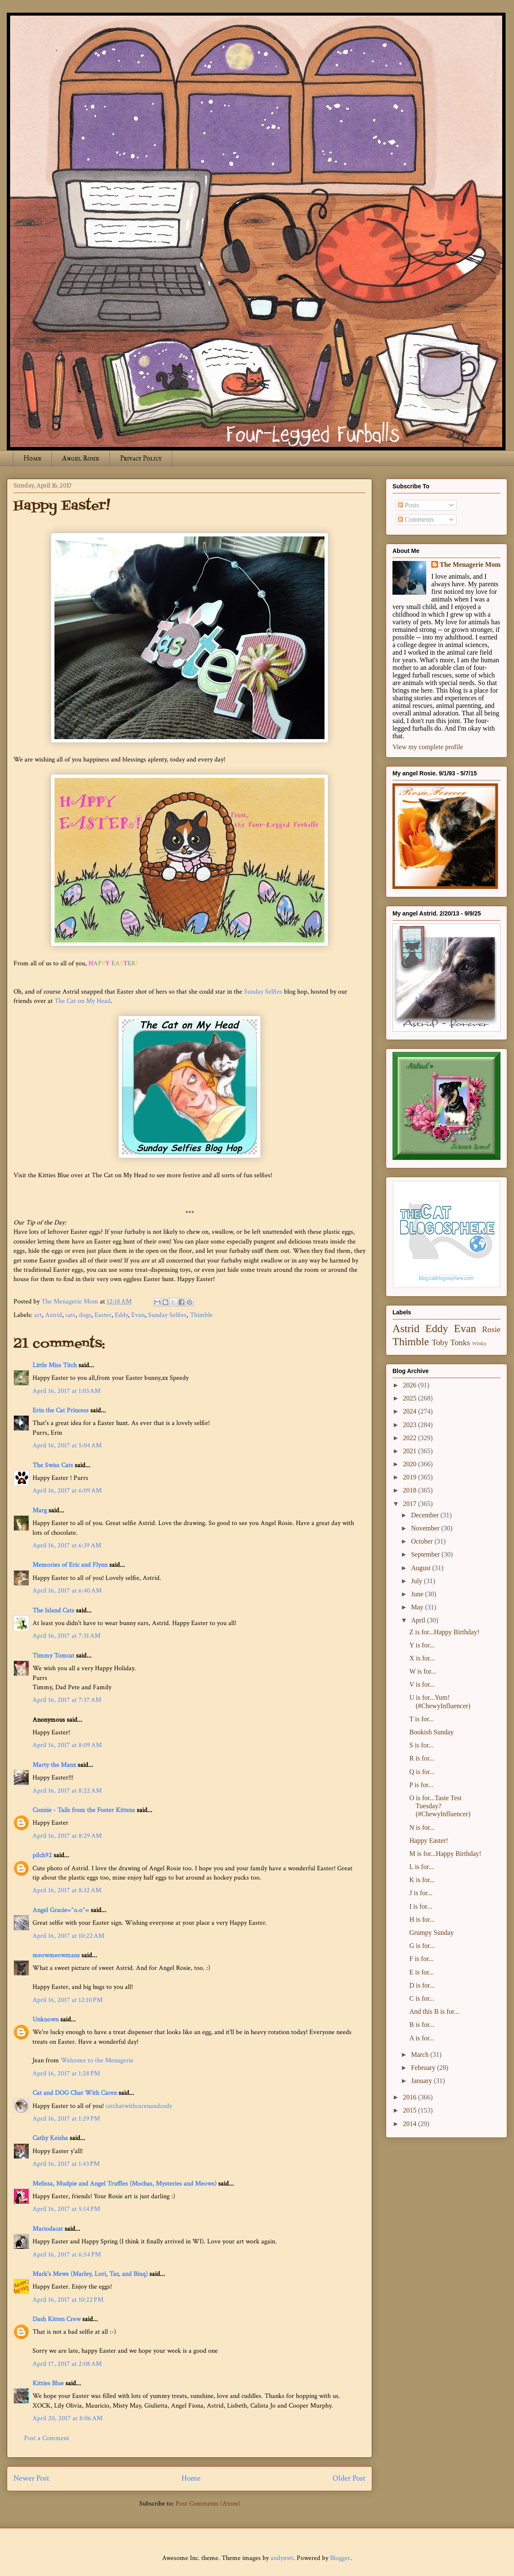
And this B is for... (434, 2011)
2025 (410, 1398)
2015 (410, 2110)
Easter (103, 1315)
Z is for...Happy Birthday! (444, 1632)
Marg (39, 1510)
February (424, 2067)
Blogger (340, 2558)
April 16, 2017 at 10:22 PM (67, 2299)
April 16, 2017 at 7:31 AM (66, 1635)
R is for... (421, 1758)
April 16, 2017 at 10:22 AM (68, 1935)
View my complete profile (427, 746)
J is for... (421, 1892)
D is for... (422, 1985)
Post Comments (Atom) (208, 2503)
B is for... (421, 2024)
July (417, 1581)
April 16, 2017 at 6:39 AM (66, 1545)
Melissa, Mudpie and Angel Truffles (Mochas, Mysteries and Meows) (124, 2183)
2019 (410, 1477)
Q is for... (422, 1771)
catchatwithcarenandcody (139, 2106)
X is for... (422, 1658)
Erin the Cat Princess (60, 1410)
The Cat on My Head (82, 1001)
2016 (410, 2097)
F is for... (421, 1958)
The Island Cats (53, 1610)
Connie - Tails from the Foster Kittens (83, 1810)
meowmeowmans (56, 1955)
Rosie (491, 1329)
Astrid (53, 1315)
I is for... (420, 1906)
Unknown (45, 2019)
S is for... (421, 1745)
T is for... (421, 1719)
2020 (410, 1464)
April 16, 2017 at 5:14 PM (66, 2209)
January (422, 2080)
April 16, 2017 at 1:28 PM (66, 2073)
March (420, 2054)
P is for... (421, 1784)
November (426, 1528)
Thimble (201, 1315)
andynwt (282, 2558)
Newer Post (31, 2478)
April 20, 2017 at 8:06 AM (67, 2418)
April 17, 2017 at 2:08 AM (67, 2363)
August (421, 1567)
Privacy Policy (141, 458)
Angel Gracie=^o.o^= (60, 1910)
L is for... (421, 1866)
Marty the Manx (54, 1765)
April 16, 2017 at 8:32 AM (66, 1890)
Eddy (121, 1315)
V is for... (422, 1684)
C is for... (421, 1998)
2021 (410, 1451)
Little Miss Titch (54, 1365)
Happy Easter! (428, 1840)
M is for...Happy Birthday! (445, 1853)
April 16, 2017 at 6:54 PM (66, 2254)
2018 (410, 1490)
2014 (410, 2123)
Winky (479, 1343)
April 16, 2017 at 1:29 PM (66, 2118)
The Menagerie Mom (470, 564)
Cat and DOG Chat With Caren (74, 2092)
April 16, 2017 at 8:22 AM (67, 1790)
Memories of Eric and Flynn (70, 1564)
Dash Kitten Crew (56, 2319)
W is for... (422, 1671)
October (423, 1541)
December (426, 1515)
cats (70, 1315)
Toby (440, 1342)
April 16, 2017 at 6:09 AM (67, 1490)
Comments (416, 519)
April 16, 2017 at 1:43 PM (66, 2163)
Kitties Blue (48, 2383)
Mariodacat (47, 2228)
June (418, 1594)
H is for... (422, 1919)
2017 (410, 1503)
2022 (410, 1437)
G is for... (422, 1945)
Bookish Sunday (431, 1732)
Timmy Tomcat (53, 1655)
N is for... (422, 1827)
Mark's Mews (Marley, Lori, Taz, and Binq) (90, 2274)
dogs (85, 1315)
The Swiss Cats (52, 1465)
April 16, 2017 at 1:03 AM (66, 1391)
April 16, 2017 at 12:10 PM (67, 2000)
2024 (410, 1411)
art (38, 1315)
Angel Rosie (80, 458)
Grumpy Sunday (431, 1932)
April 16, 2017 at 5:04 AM (67, 1445)
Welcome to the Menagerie (97, 2060)
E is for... (421, 1972)
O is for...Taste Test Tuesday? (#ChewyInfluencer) (440, 1806)
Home (32, 458)
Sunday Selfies (263, 991)
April (419, 1620)
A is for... (421, 2038)
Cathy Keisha (50, 2138)
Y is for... (421, 1645)
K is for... (422, 1879)
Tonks (460, 1342)
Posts (408, 505)
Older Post (349, 2478)
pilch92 (42, 1855)
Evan (138, 1315)
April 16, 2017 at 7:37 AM (66, 1700)
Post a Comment (46, 2438)
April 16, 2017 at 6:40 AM (67, 1590)
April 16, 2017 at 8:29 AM (67, 1835)
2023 (410, 1424)
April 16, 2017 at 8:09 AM (67, 1745)
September (426, 1554)
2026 (410, 1385)
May (418, 1607)
